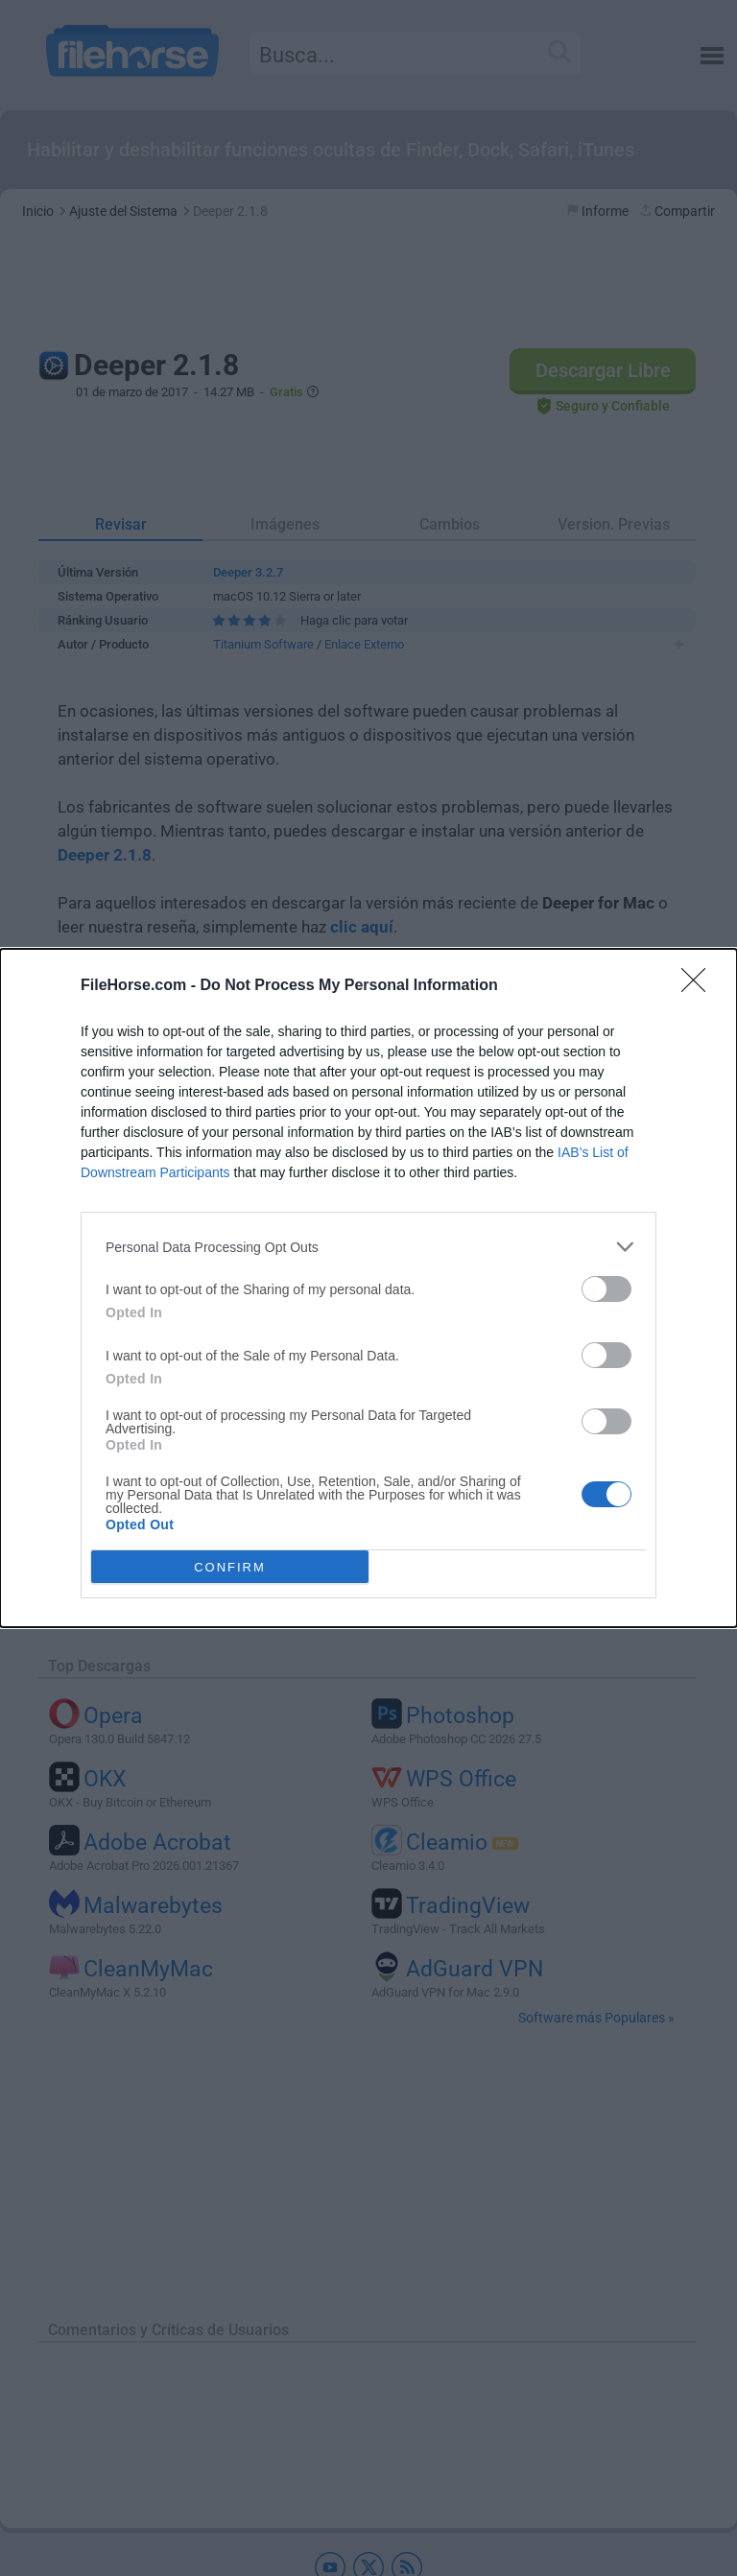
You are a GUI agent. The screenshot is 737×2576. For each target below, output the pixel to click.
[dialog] (368, 1288)
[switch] (606, 1289)
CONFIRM (230, 1567)
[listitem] (368, 1247)
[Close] (699, 986)
